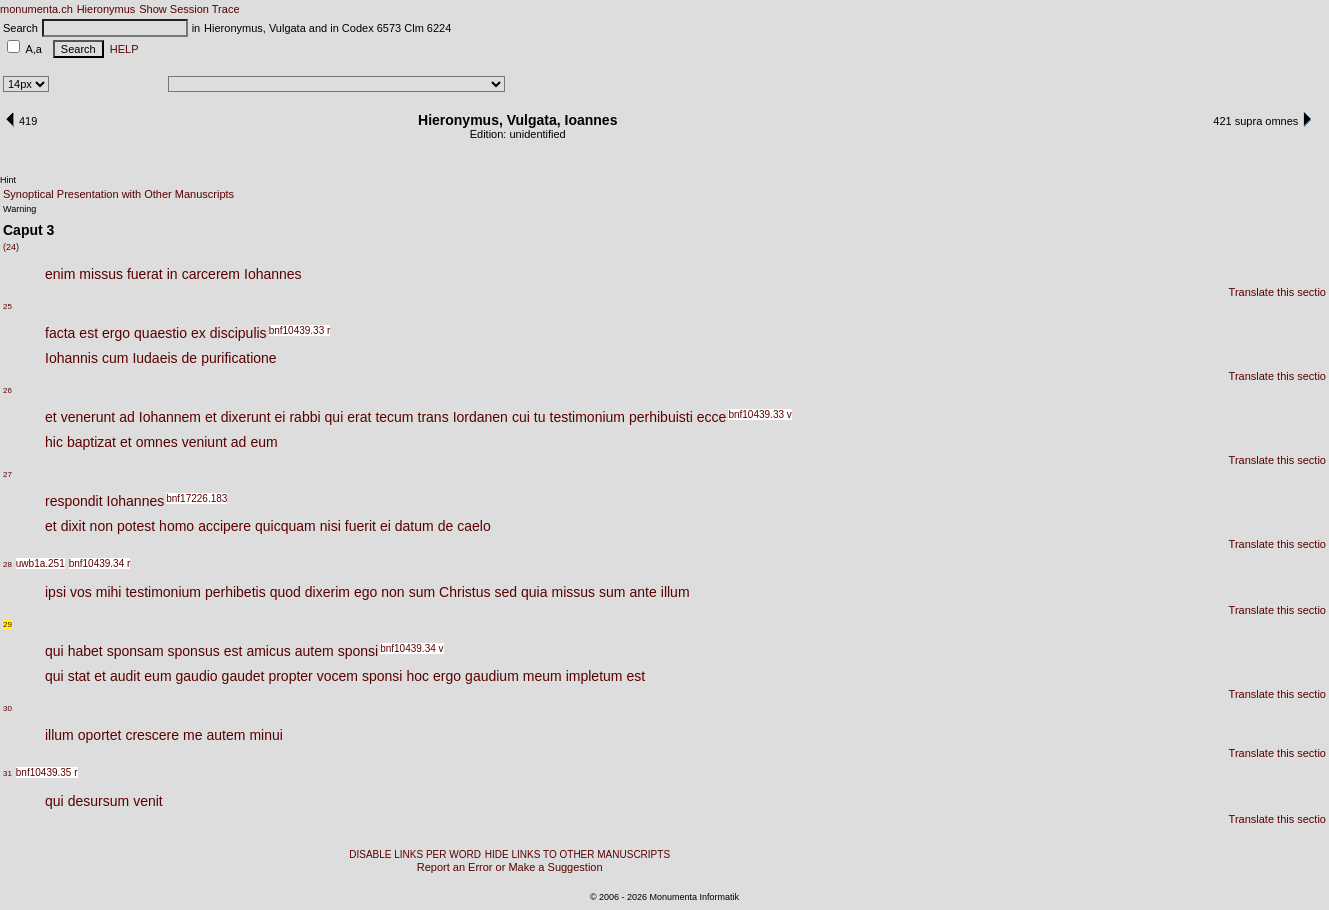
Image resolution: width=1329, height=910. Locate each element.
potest (136, 526)
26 (7, 390)
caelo (473, 526)
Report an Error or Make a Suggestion (510, 867)
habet (85, 651)
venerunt (88, 417)
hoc (417, 676)
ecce (712, 417)
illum (675, 592)
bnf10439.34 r (100, 563)
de (190, 358)
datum (414, 526)
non (101, 526)
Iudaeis (154, 358)
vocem (337, 676)
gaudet (243, 676)
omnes (157, 442)
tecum (394, 417)
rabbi (304, 417)
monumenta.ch (36, 9)
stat (79, 676)
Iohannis (71, 358)
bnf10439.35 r (47, 772)
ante (643, 592)
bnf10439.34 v (411, 648)
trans (433, 417)
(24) (11, 247)
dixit (73, 526)
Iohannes (273, 274)
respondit (74, 501)
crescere (152, 735)
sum (422, 592)
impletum (594, 676)
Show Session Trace (189, 9)
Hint (8, 180)
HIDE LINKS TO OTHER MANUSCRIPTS (577, 854)
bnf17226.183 (196, 498)
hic (54, 442)
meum (542, 676)
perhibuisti (661, 417)
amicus (268, 651)
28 (7, 564)
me (192, 735)
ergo (116, 333)
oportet (100, 735)
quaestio (160, 333)
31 (7, 773)
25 (7, 306)
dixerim (327, 592)
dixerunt (246, 417)
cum (115, 358)
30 (7, 708)
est (88, 333)
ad (127, 417)
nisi (330, 526)
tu (540, 417)
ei (280, 417)
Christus (464, 592)
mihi (109, 592)
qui (334, 417)
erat (359, 417)
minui (265, 735)
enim (60, 274)
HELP (121, 49)
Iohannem (170, 417)
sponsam (135, 651)
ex (198, 333)
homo (176, 526)
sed (505, 592)
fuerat (145, 274)
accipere (224, 526)
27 (7, 474)
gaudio (197, 676)
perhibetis (235, 592)
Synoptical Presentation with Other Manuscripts (118, 194)
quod (285, 592)
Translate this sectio (1277, 292)
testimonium (587, 417)
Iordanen (480, 417)
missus (101, 274)
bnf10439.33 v (759, 414)
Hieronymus (106, 9)
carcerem (211, 274)
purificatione (239, 358)
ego (365, 592)
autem (314, 651)
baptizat (91, 442)
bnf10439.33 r (300, 330)
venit (148, 801)
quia (534, 592)
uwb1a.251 (40, 563)
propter (290, 676)
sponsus (194, 651)
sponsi (358, 651)
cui (521, 417)
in (172, 274)
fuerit (360, 526)
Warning (19, 209)
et (51, 417)
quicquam (285, 526)
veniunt (204, 442)
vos (81, 592)
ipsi (55, 592)
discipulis (238, 333)
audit (125, 676)
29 (7, 624)
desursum (98, 801)
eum (263, 442)
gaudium (492, 676)
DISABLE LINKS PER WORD (415, 854)
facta (60, 333)
